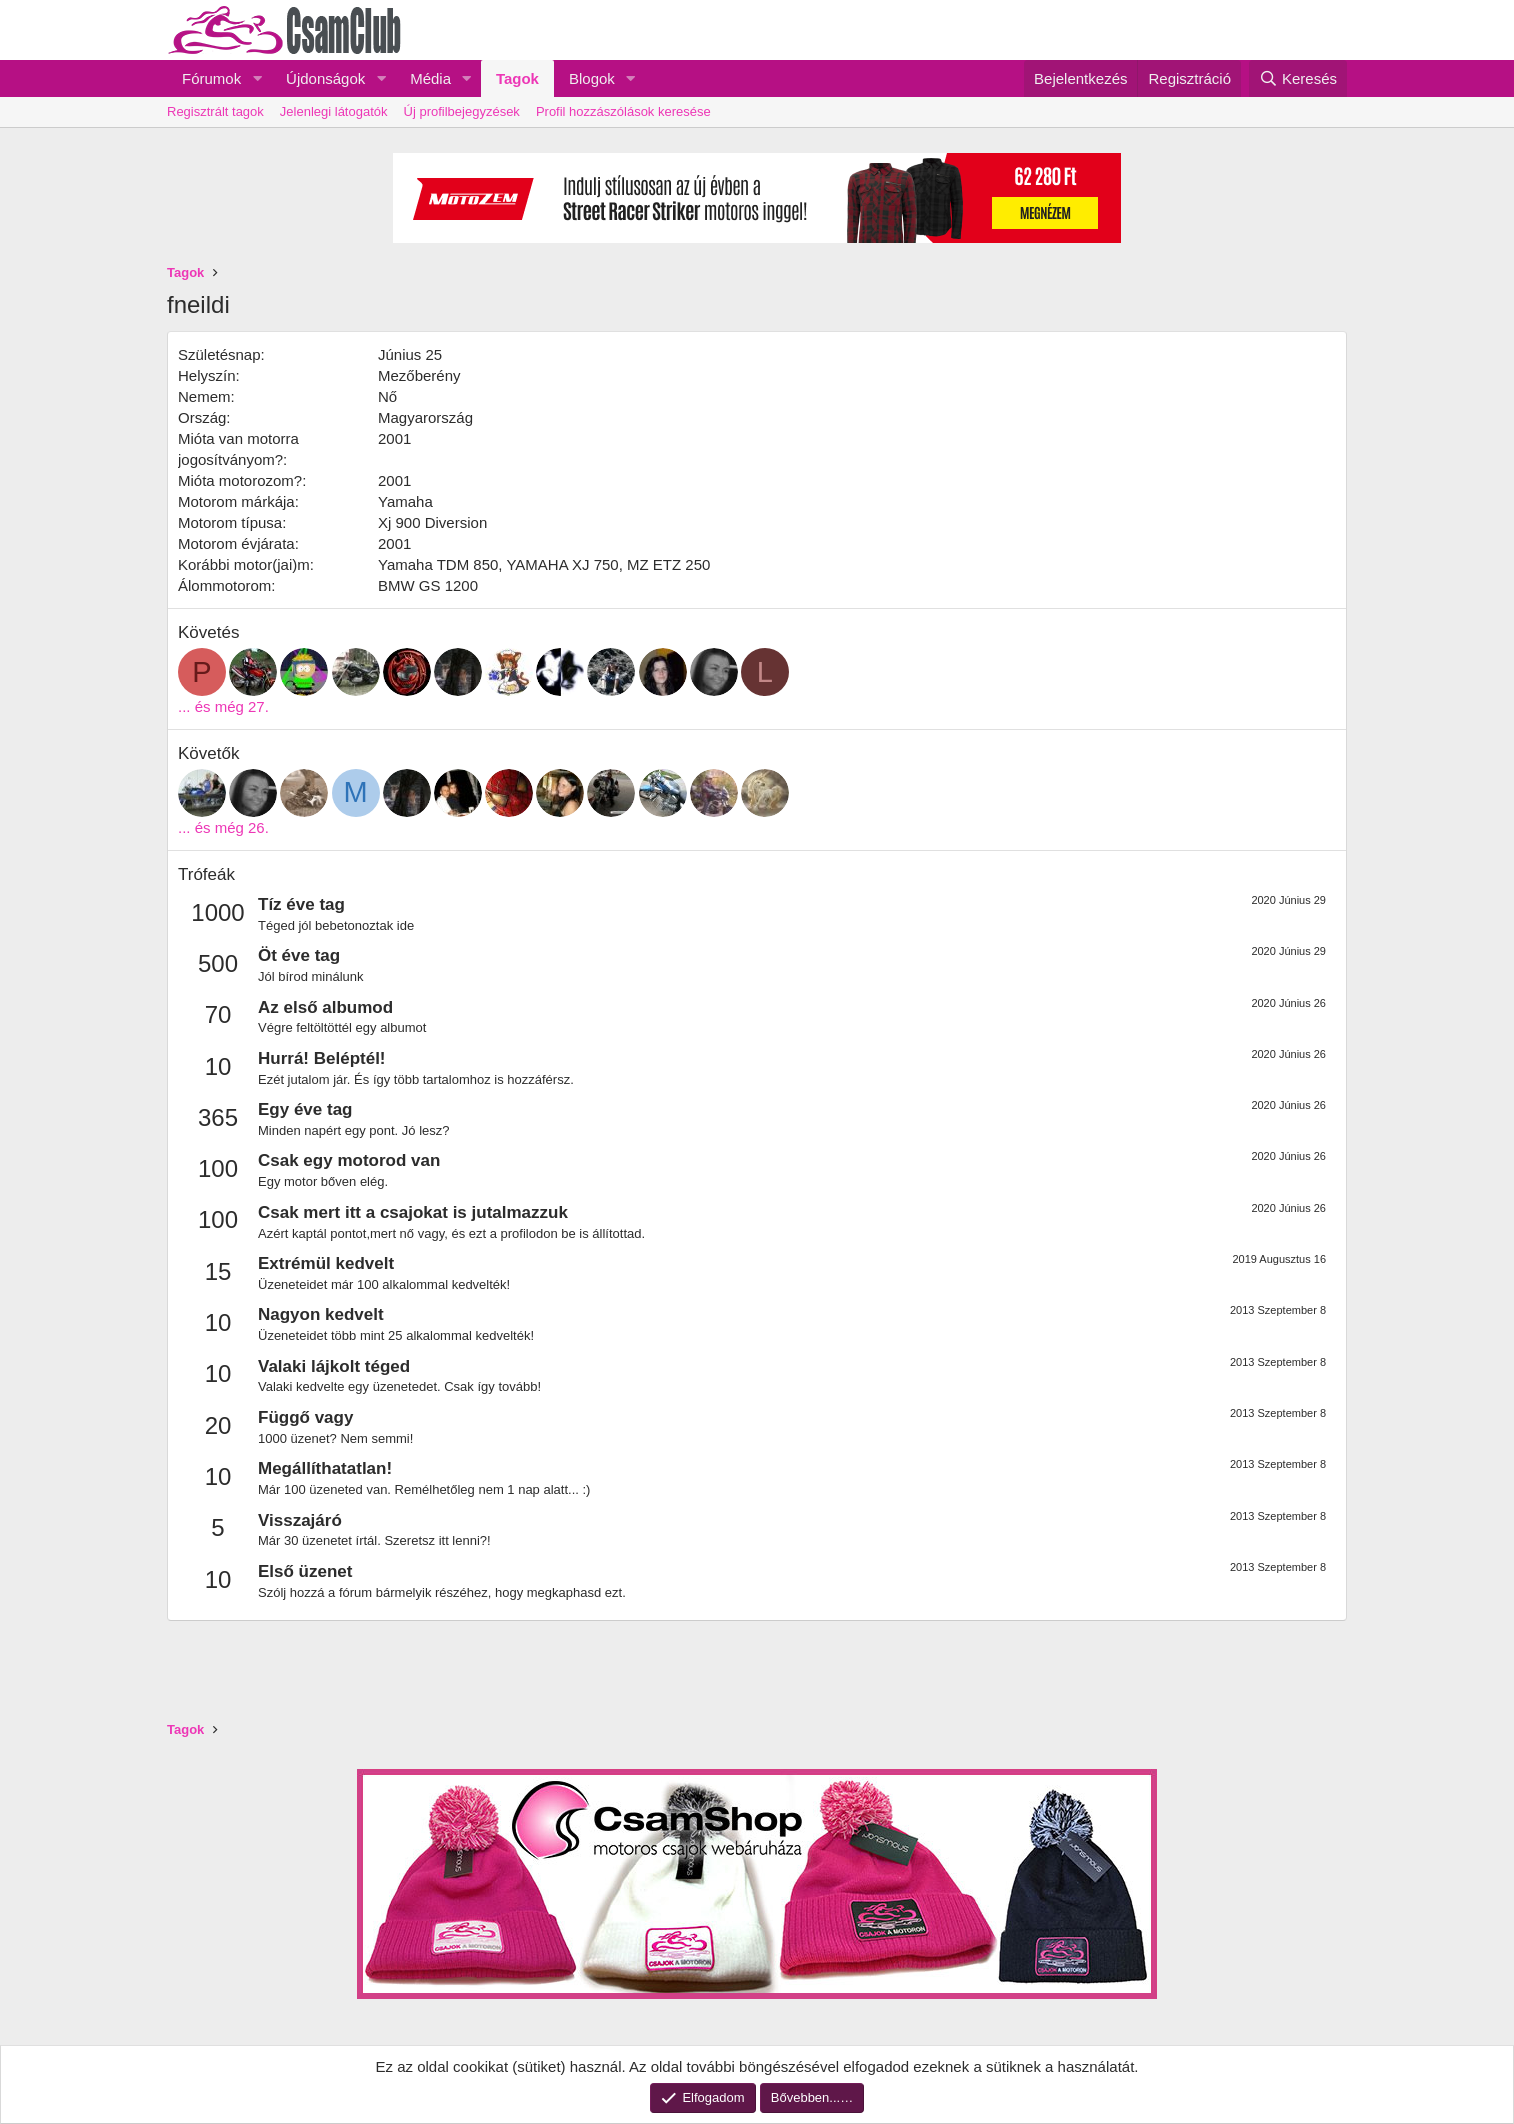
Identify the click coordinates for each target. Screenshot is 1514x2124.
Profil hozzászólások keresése (623, 111)
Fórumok (211, 78)
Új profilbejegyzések (462, 111)
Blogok (592, 78)
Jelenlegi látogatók (334, 111)
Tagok (517, 78)
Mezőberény (419, 375)
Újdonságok (325, 78)
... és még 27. (223, 706)
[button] (257, 78)
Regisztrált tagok (215, 111)
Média (430, 78)
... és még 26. (223, 827)
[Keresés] (1298, 78)
